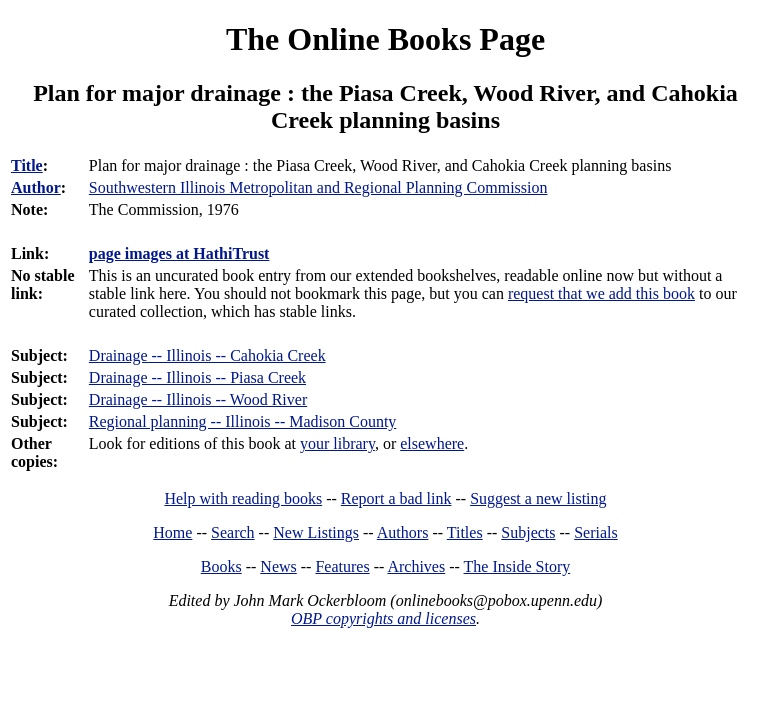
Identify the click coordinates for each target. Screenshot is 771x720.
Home (172, 532)
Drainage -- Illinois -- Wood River (198, 399)
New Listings (316, 532)
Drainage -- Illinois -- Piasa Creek (197, 377)
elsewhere (432, 443)
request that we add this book (601, 293)
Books (221, 566)
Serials (596, 532)
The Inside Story (517, 566)
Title (27, 165)
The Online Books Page (385, 39)
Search (233, 532)
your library (337, 443)
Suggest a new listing (538, 498)
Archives (416, 566)
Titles (465, 532)
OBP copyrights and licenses (383, 618)
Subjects (528, 532)
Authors (403, 532)
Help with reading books (243, 498)
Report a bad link (396, 498)
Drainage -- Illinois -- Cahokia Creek (207, 355)
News (278, 566)
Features (342, 566)
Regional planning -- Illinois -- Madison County (243, 421)
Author (36, 187)
